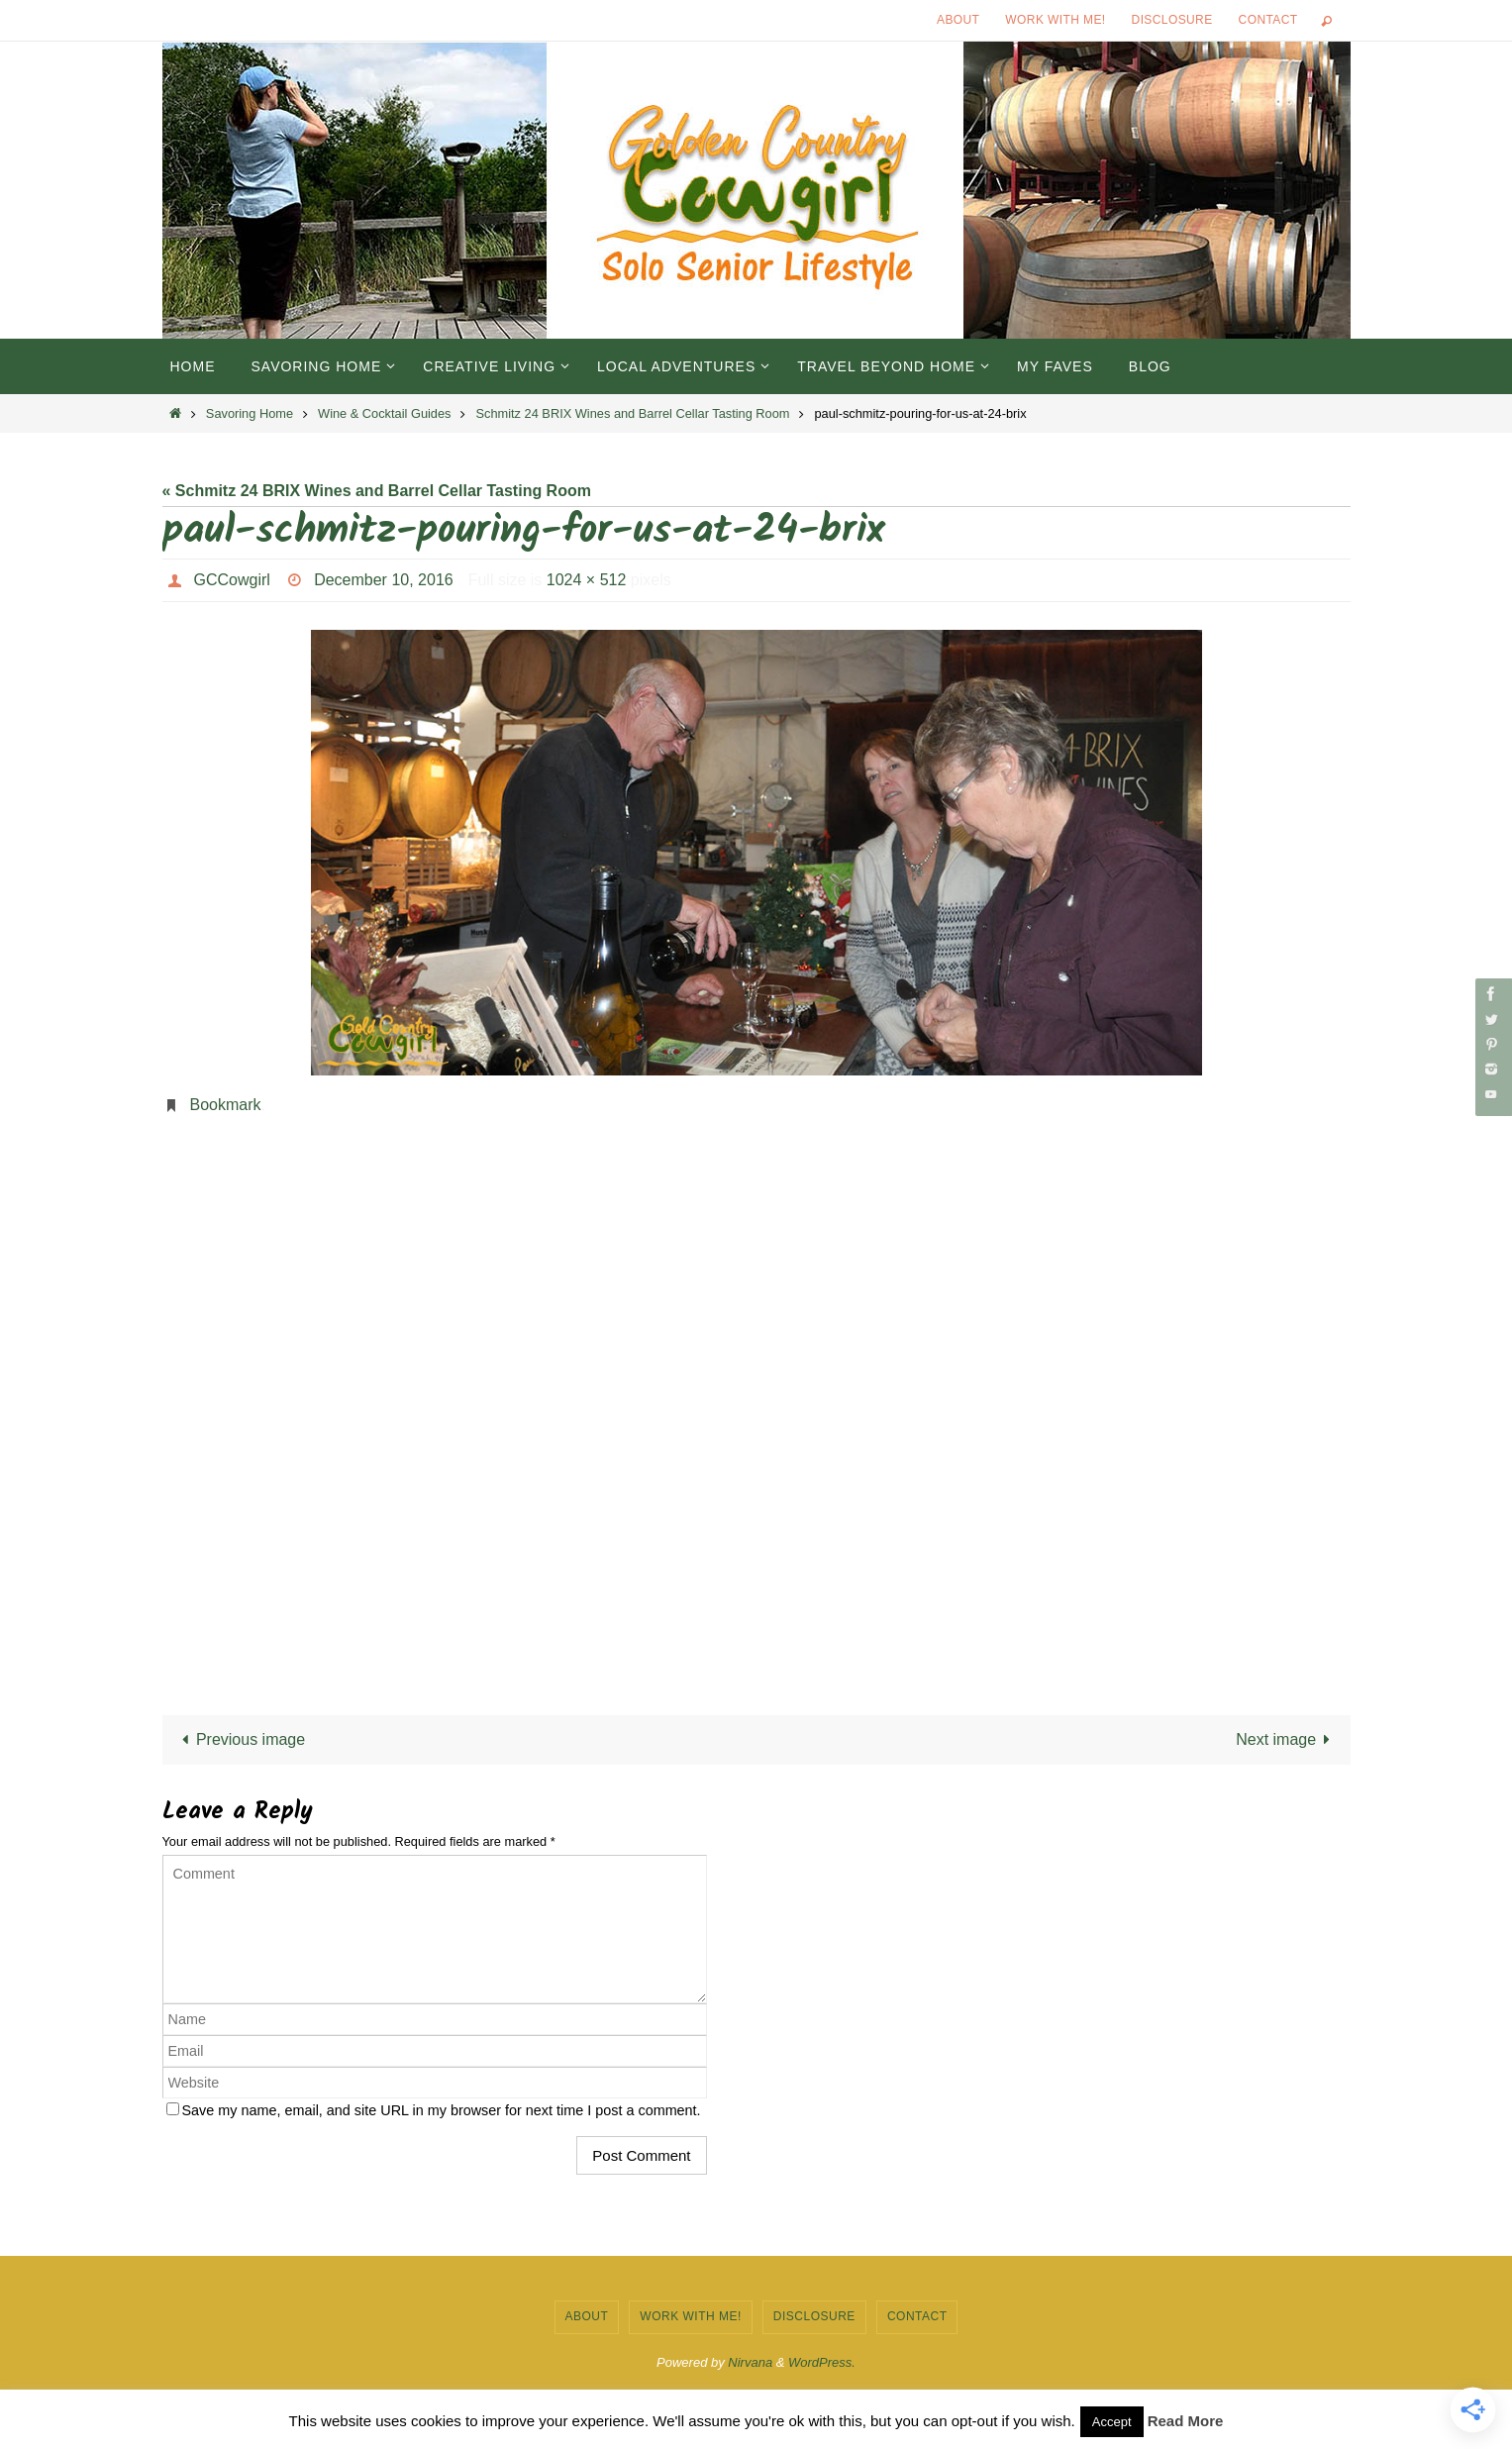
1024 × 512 (587, 579)
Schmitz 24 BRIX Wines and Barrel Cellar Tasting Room (633, 413)
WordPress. (822, 2362)
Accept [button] (1112, 2421)
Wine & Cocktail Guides (384, 413)
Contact (1268, 20)
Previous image (240, 1739)
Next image (1287, 1739)
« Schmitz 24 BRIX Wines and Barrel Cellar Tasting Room (376, 490)
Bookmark (225, 1104)
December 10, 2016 (384, 579)
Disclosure (1172, 20)
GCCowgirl (232, 579)
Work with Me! (1055, 20)
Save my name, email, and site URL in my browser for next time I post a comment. (441, 2110)
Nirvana (750, 2362)
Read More (1186, 2420)
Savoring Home (249, 413)
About (958, 20)
